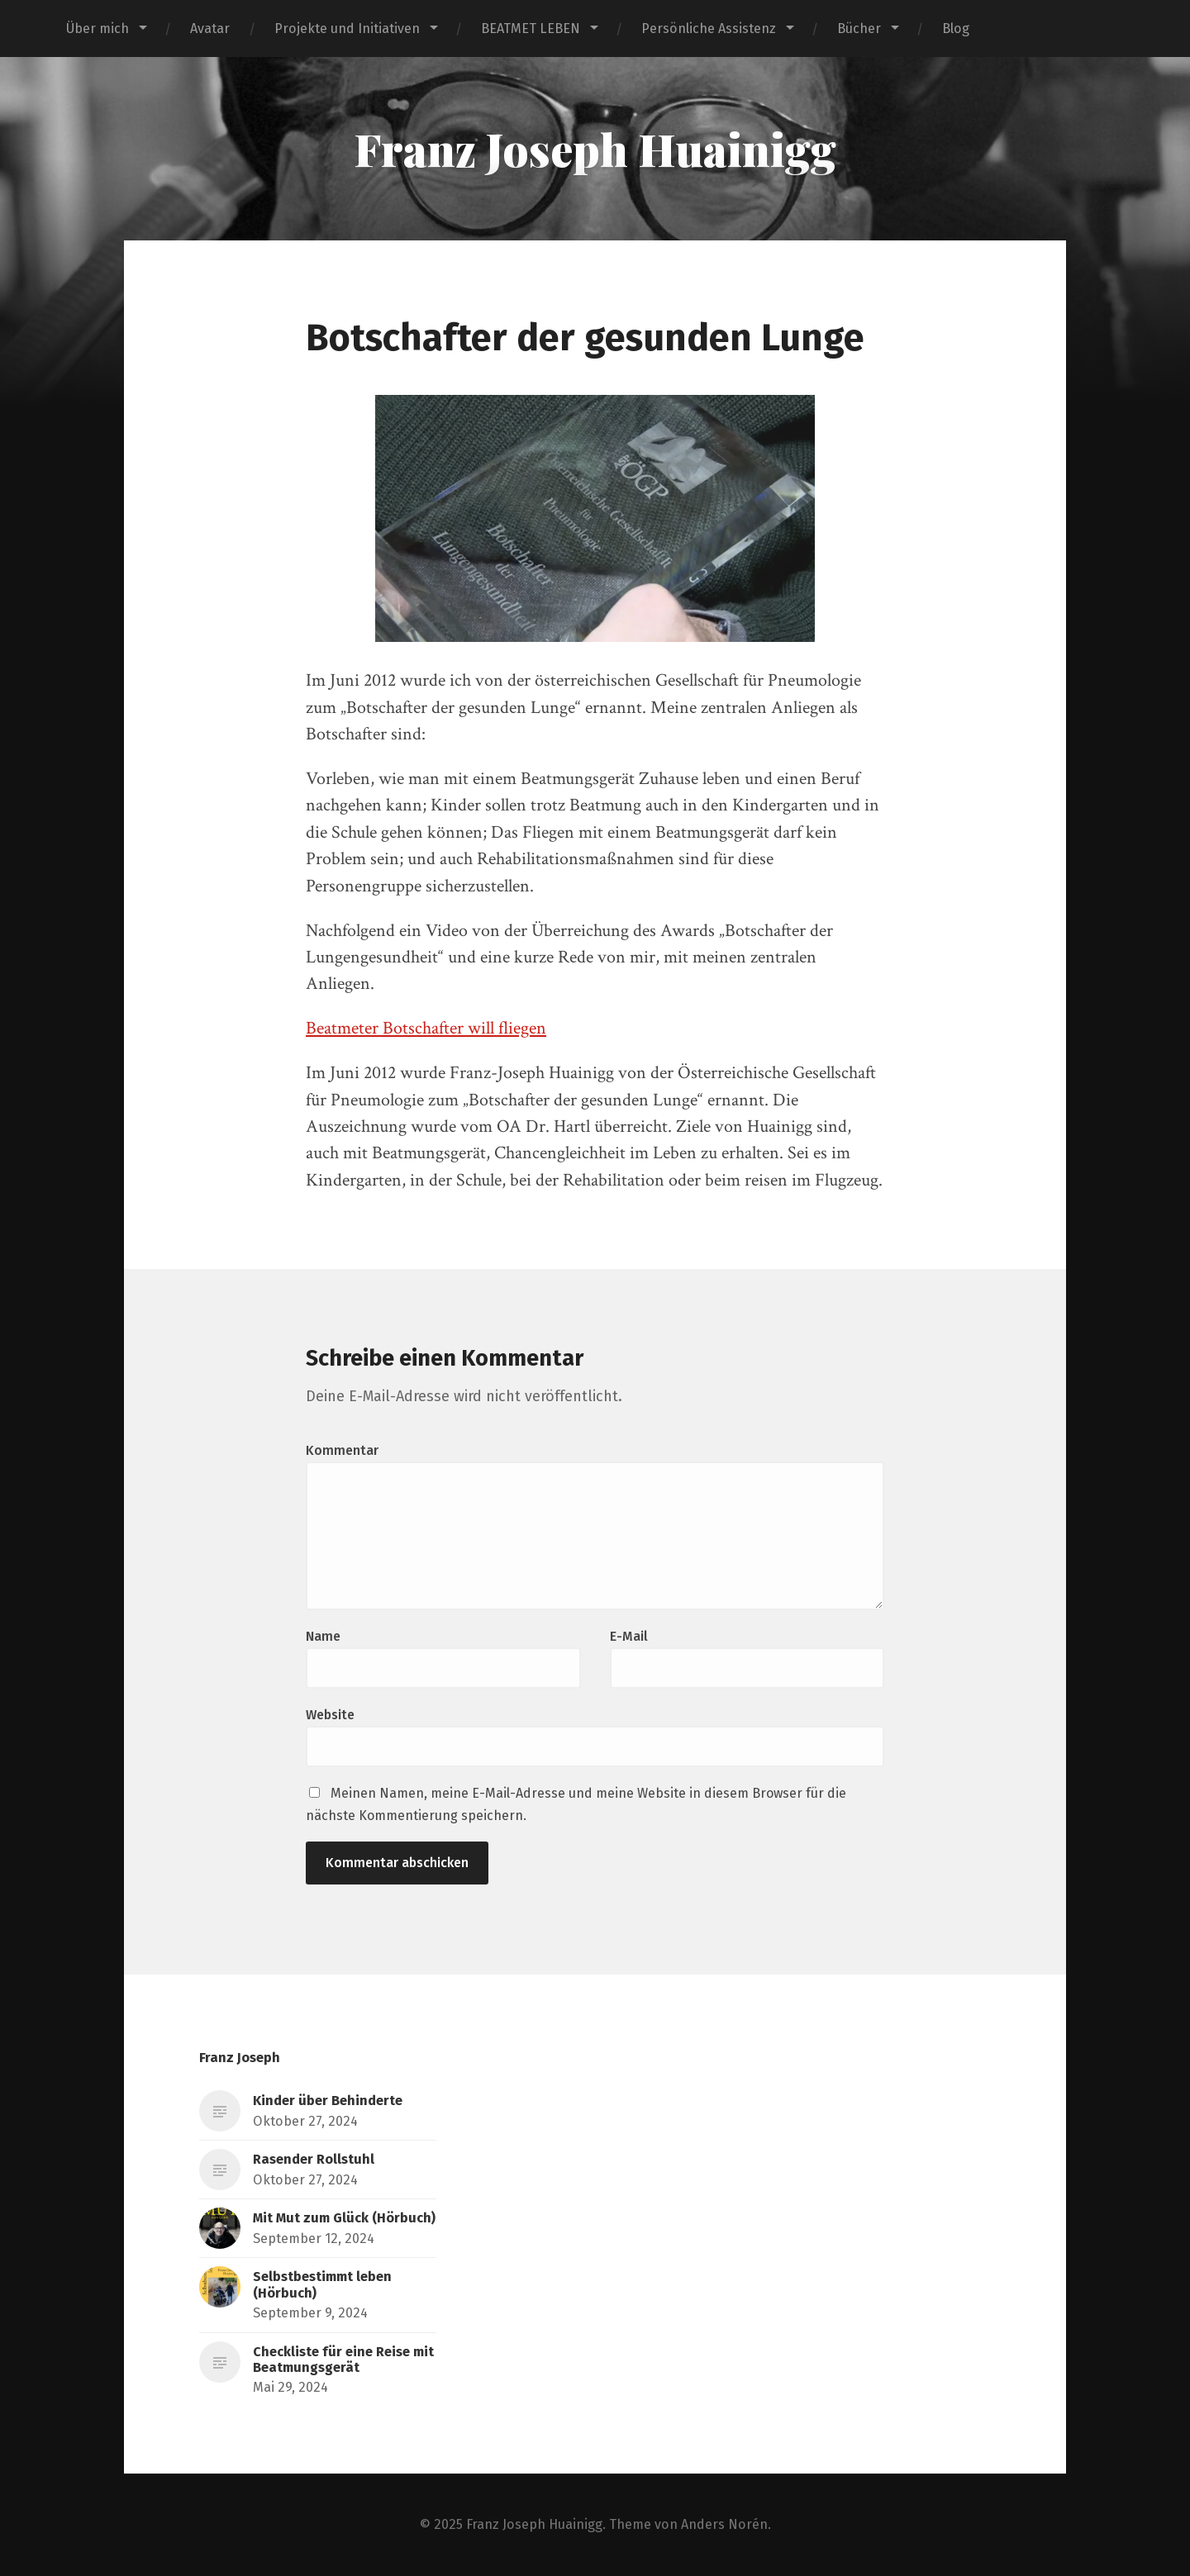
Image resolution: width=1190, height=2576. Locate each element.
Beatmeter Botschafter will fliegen (426, 1028)
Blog (955, 28)
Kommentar (342, 1450)
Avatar (210, 28)
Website (330, 1715)
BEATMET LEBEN (530, 28)
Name (323, 1636)
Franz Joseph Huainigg (595, 148)
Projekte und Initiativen (347, 28)
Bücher (859, 28)
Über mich (97, 28)
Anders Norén (724, 2524)
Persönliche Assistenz (708, 28)
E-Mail (629, 1636)
